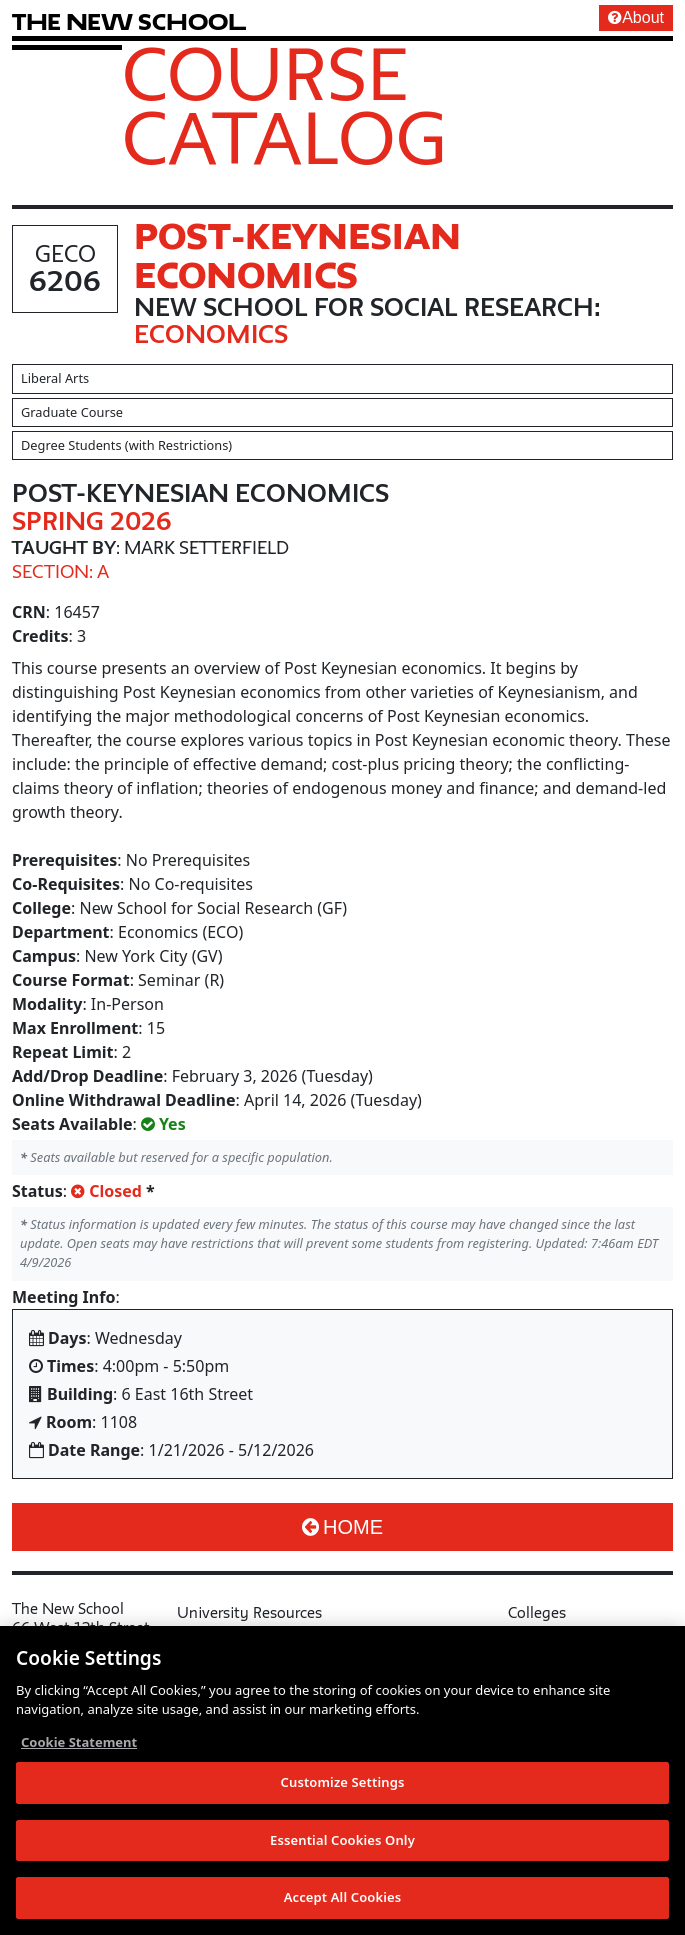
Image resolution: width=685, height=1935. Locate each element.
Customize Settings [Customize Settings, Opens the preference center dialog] (343, 1782)
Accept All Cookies (343, 1897)
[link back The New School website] (129, 21)
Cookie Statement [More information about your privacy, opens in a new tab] (79, 1742)
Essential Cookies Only (342, 1840)
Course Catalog (284, 105)
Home (342, 1527)
